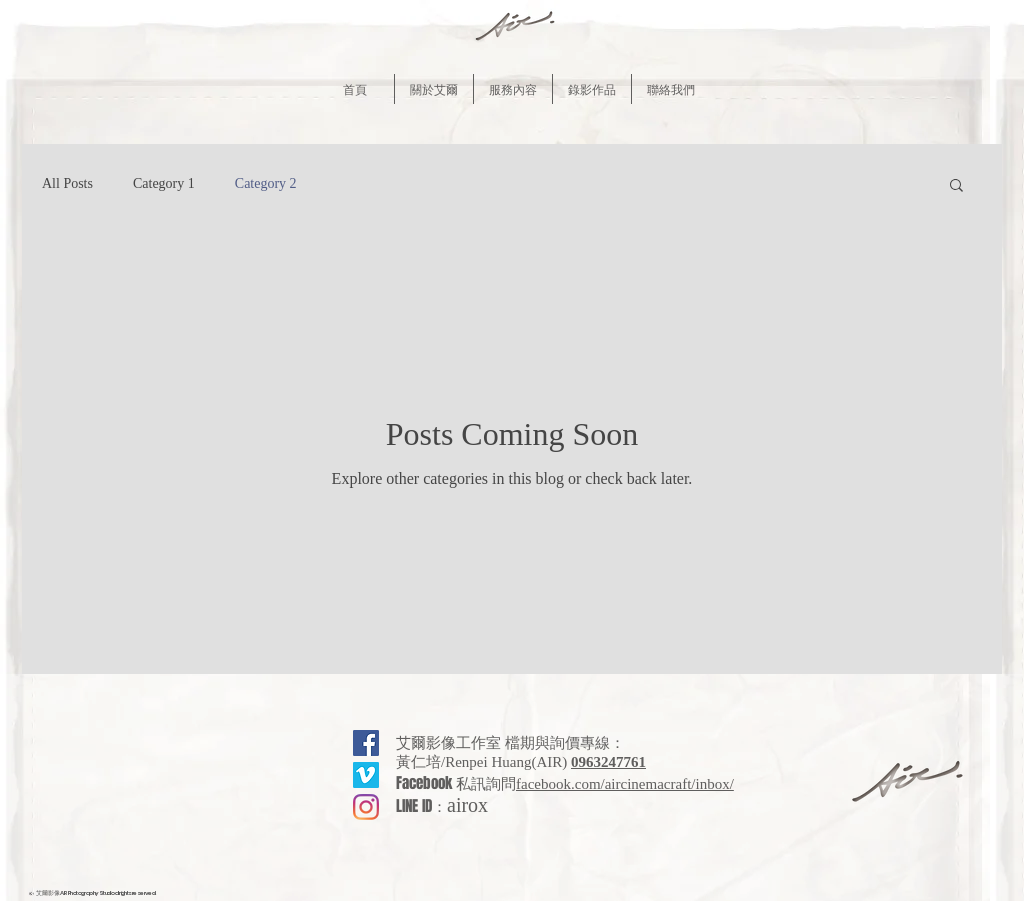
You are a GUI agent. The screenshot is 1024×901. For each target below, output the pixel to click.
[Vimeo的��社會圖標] (366, 775)
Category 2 (266, 183)
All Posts (67, 183)
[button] (434, 89)
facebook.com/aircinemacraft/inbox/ (625, 784)
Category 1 (164, 183)
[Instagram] (366, 807)
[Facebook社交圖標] (366, 743)
